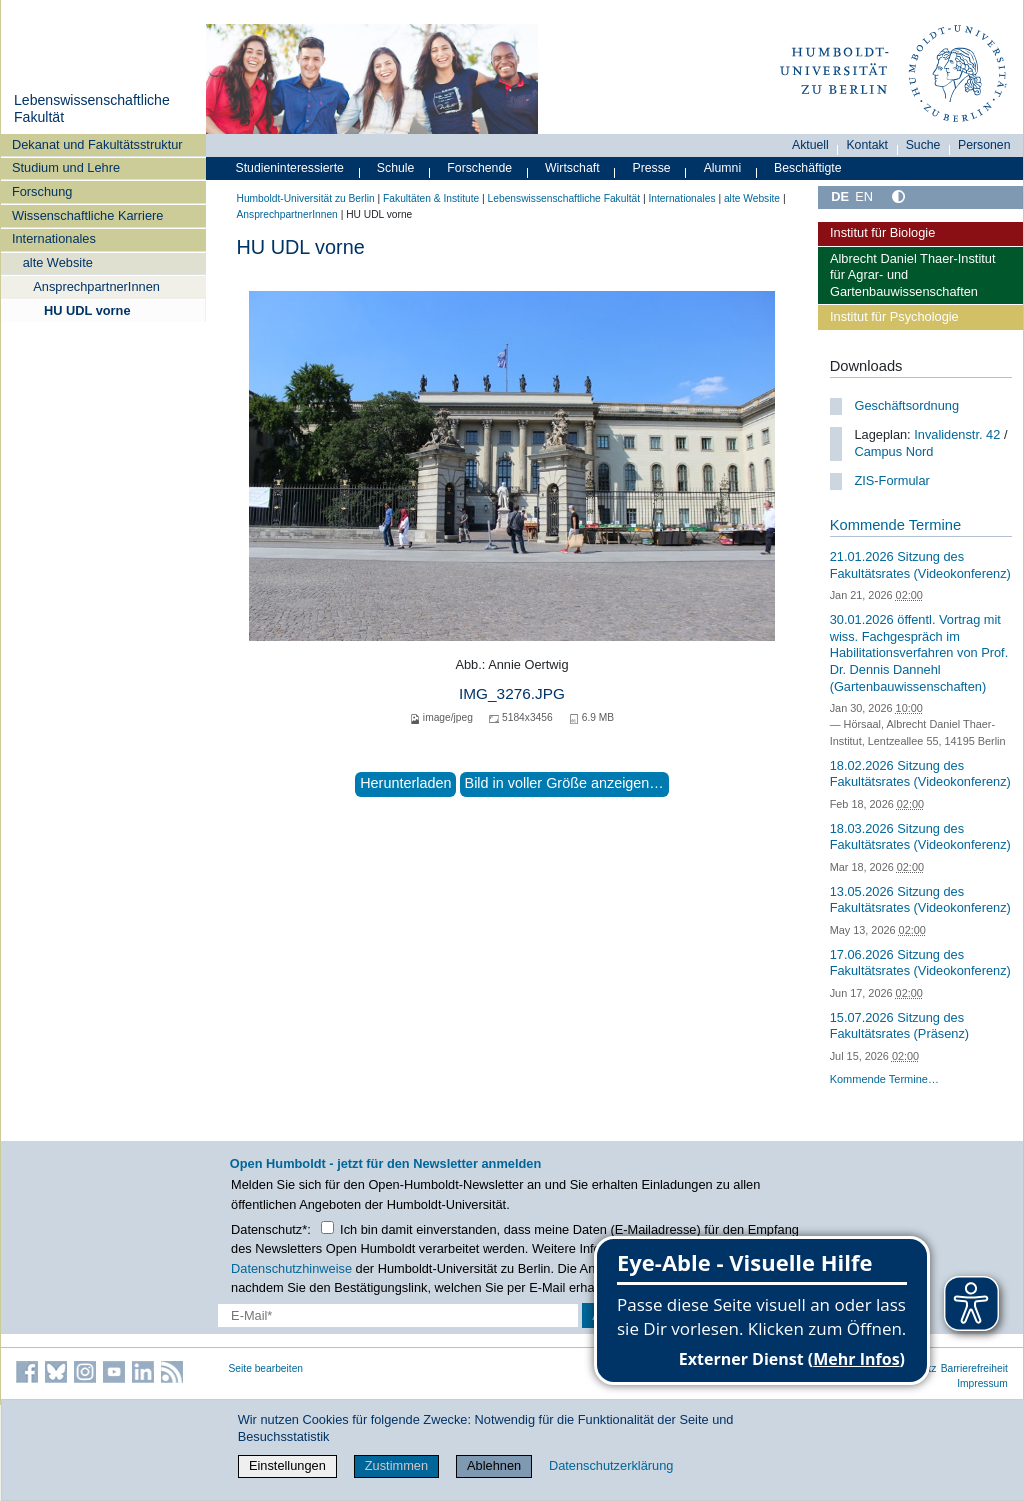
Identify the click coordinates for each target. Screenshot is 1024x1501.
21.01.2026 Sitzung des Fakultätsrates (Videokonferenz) (920, 565)
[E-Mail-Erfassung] (398, 1315)
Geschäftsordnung (906, 405)
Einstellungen (287, 1465)
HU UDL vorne (87, 310)
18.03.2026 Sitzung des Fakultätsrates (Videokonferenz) (920, 837)
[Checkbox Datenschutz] (327, 1227)
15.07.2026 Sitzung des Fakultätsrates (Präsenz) (899, 1026)
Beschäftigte (808, 168)
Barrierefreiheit (974, 1368)
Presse (652, 168)
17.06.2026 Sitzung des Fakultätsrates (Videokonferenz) (920, 963)
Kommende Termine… (884, 1079)
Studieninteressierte (290, 168)
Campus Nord (893, 451)
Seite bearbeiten (266, 1368)
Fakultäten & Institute (431, 198)
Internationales (54, 238)
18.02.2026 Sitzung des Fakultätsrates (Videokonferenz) (920, 774)
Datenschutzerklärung (611, 1465)
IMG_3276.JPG (512, 693)
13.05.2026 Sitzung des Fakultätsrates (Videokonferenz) (920, 900)
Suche (923, 145)
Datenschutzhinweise (291, 1268)
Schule (396, 168)
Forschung (42, 191)
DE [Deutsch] (840, 196)
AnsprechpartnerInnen (96, 286)
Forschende (479, 168)
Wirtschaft (572, 168)
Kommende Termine (895, 525)
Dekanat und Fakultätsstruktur (97, 144)
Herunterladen (405, 783)
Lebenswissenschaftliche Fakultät (564, 198)
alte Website (58, 262)
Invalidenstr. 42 (957, 434)
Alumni (723, 168)
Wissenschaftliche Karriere (87, 215)
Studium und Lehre (66, 167)
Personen (984, 145)
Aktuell (810, 145)
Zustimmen (396, 1465)
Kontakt (867, 145)
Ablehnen (494, 1465)
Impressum (982, 1383)
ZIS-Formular (891, 480)
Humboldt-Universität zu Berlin (306, 198)
